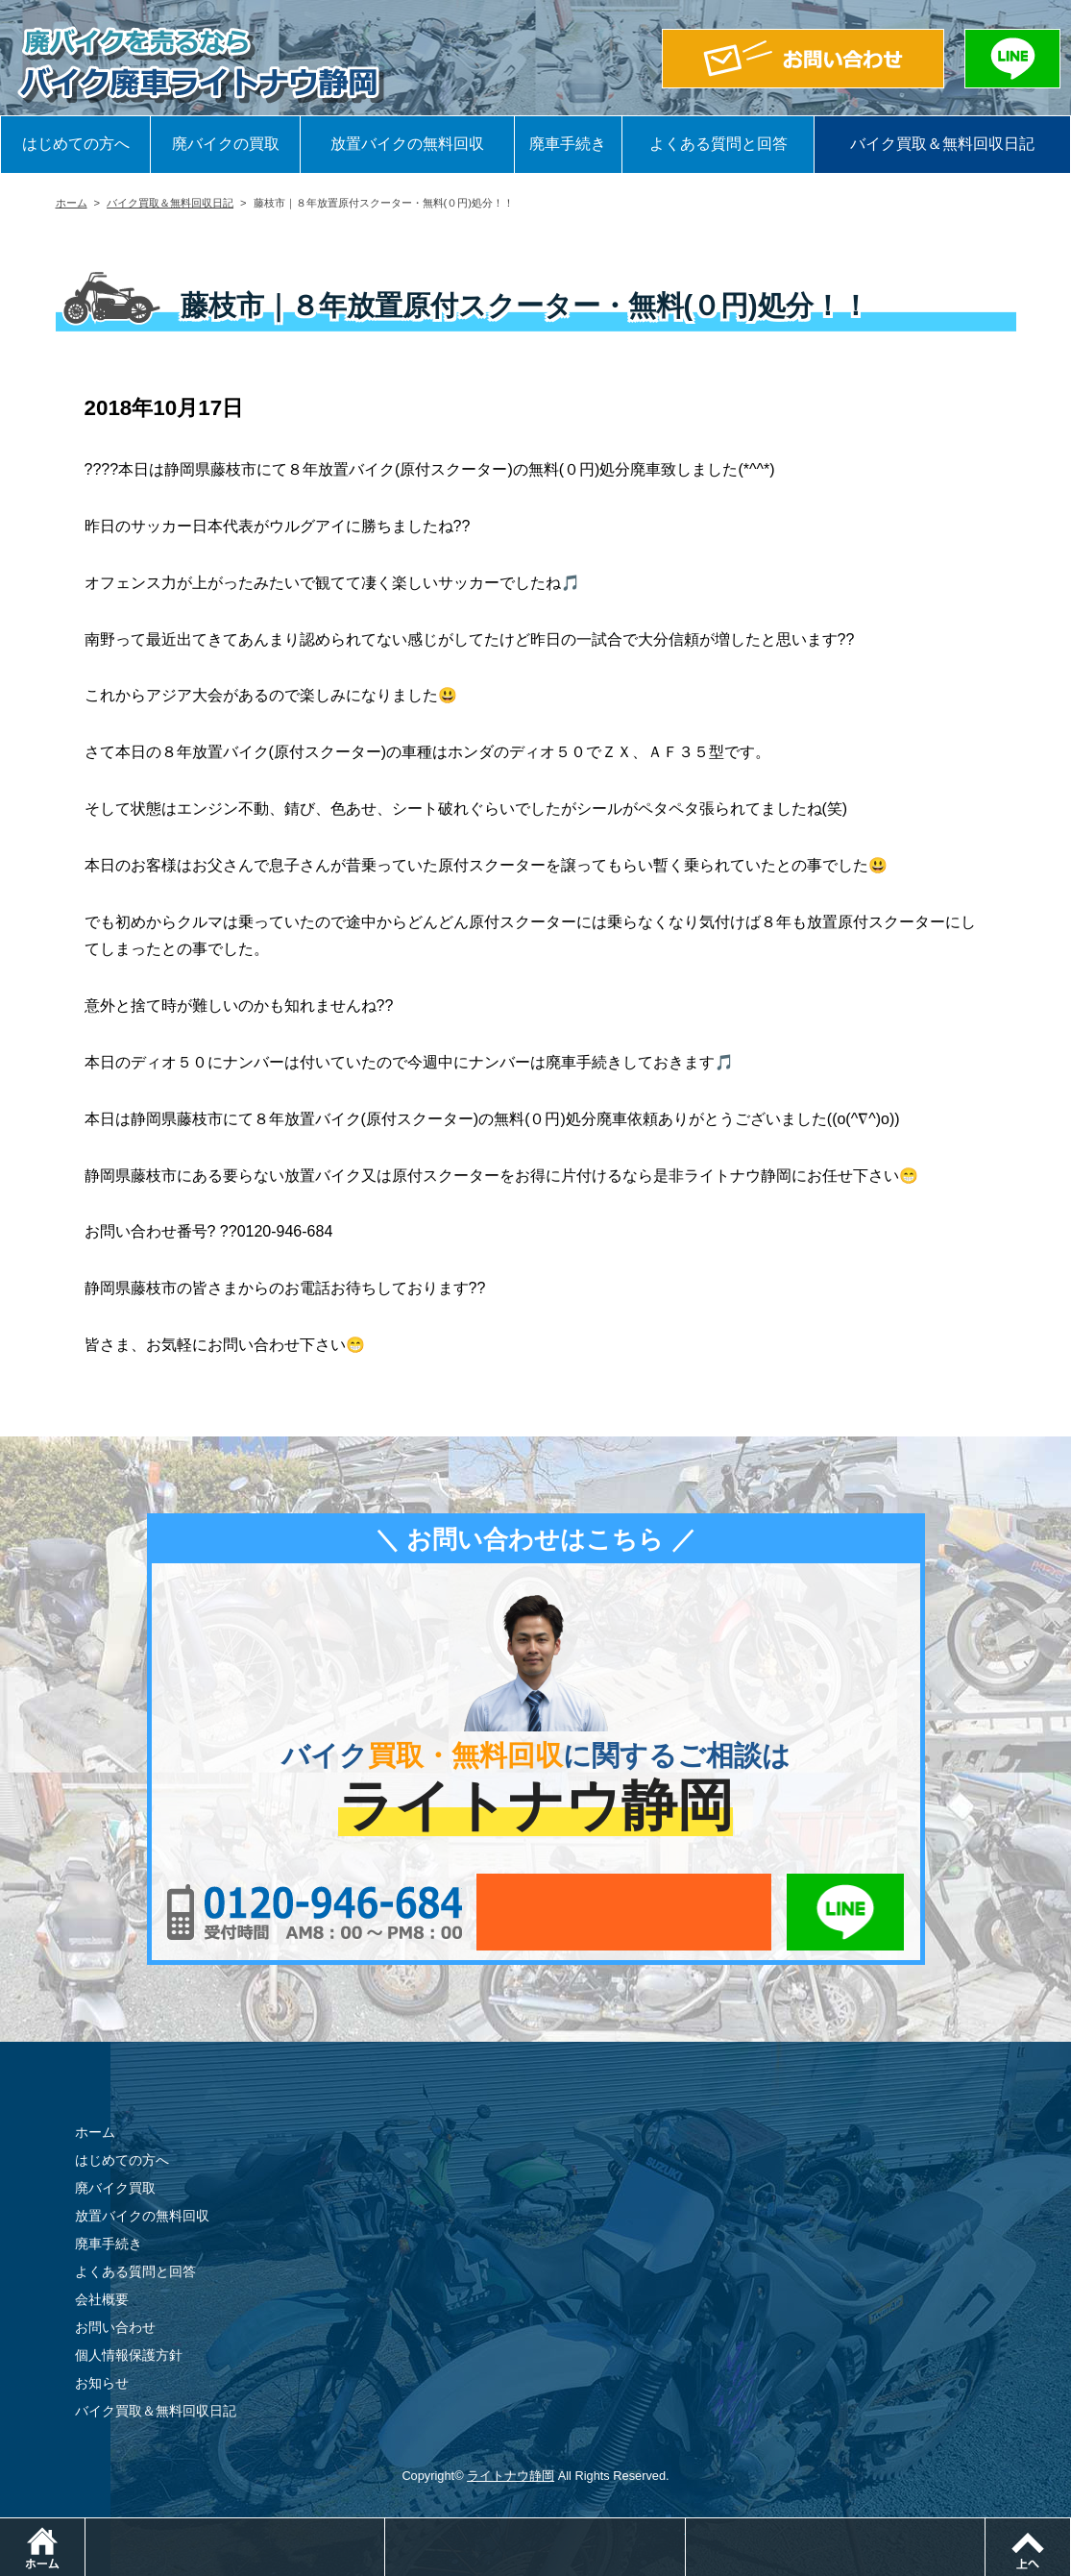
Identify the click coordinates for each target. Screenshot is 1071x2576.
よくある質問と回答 (718, 143)
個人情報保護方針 (129, 2355)
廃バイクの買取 (226, 143)
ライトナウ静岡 (510, 2475)
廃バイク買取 (115, 2188)
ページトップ (1070, 2527)
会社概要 (102, 2299)
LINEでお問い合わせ (846, 1912)
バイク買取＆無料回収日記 (942, 143)
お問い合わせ (115, 2327)
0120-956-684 (314, 1912)
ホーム (71, 203)
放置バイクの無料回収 (407, 143)
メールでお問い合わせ (623, 1912)
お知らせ (102, 2383)
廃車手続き (567, 143)
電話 (384, 2527)
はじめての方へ (76, 143)
